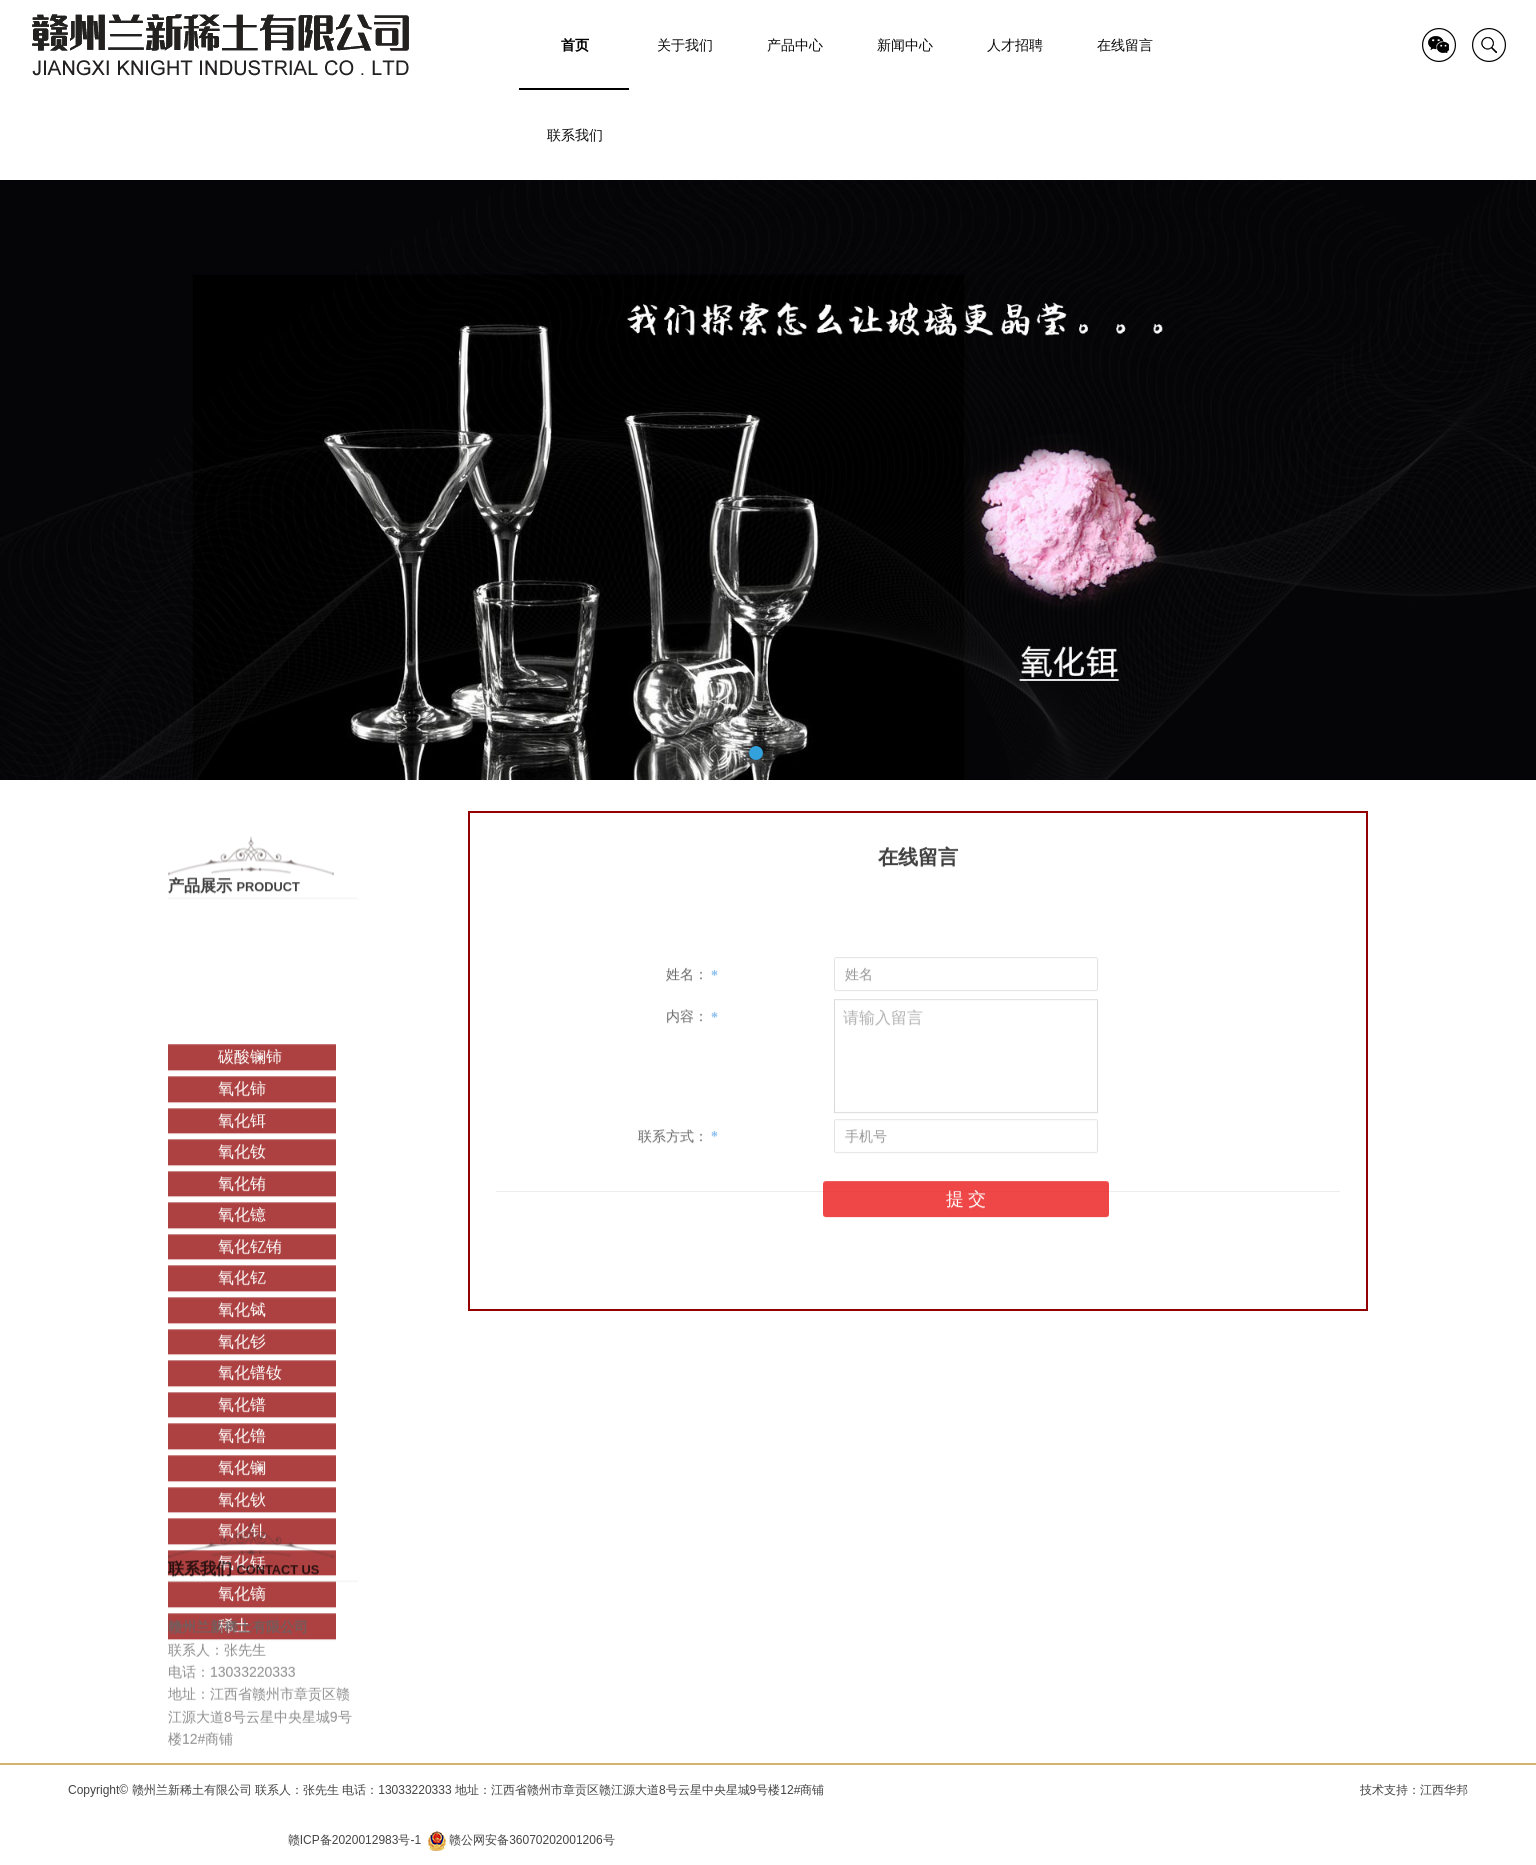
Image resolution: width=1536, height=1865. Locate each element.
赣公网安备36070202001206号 (531, 1840)
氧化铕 (242, 1324)
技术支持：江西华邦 (1414, 1790)
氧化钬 (242, 1640)
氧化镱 (242, 1355)
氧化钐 (242, 1482)
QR (1439, 45)
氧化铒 (242, 1261)
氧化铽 (242, 1450)
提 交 (966, 1266)
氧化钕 (242, 1292)
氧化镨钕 (250, 1513)
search (1489, 45)
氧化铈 (242, 1229)
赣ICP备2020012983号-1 (354, 1840)
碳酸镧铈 (250, 1197)
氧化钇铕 (250, 1387)
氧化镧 (242, 1608)
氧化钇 (242, 1419)
